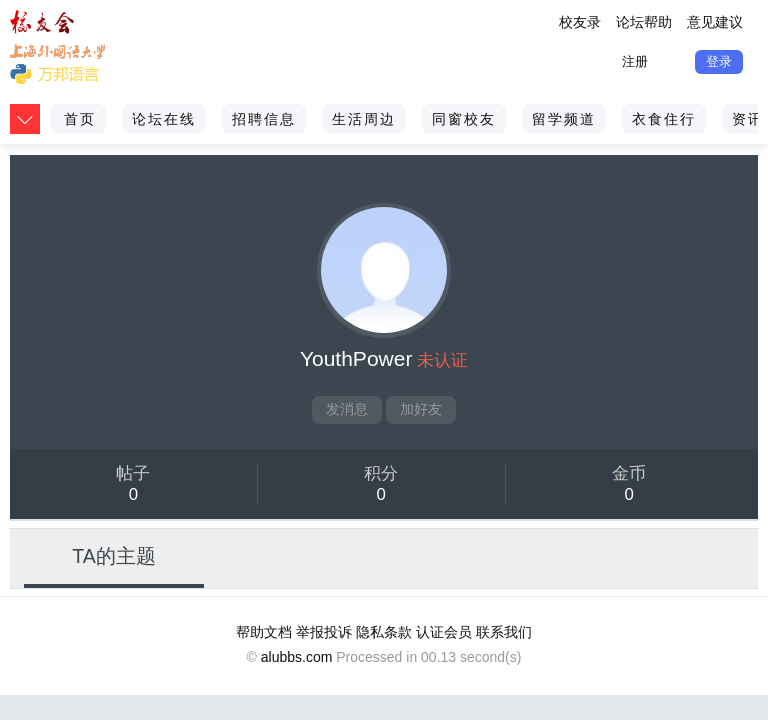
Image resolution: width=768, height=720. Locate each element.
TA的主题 (114, 556)
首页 (80, 119)
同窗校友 (464, 119)
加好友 (421, 409)
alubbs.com (297, 657)
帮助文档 (264, 632)
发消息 (347, 409)
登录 (719, 61)
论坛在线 (164, 119)
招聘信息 (264, 119)
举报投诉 (324, 632)
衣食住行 (664, 119)
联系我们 (504, 632)
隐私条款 (384, 632)
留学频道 (564, 119)
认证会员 (444, 632)
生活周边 (364, 119)
